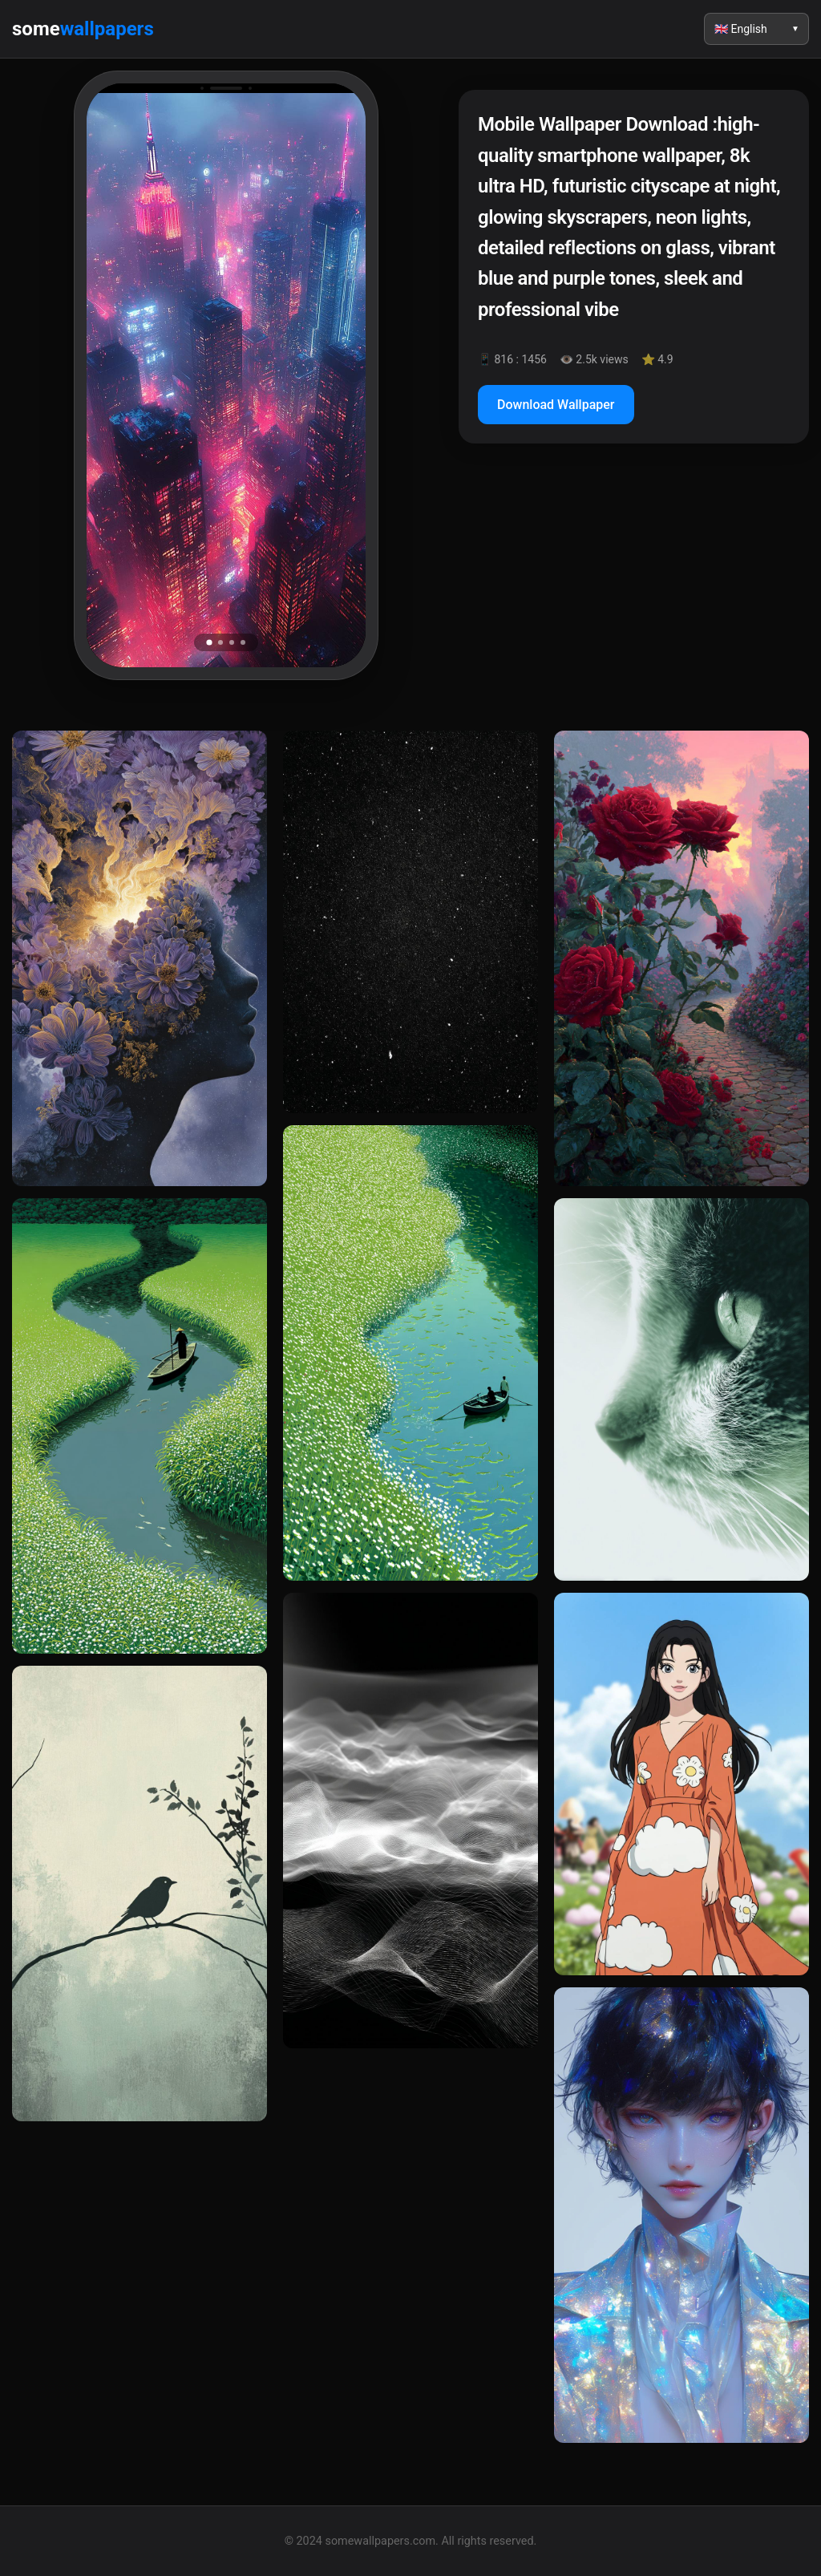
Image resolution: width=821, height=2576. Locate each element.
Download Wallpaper (556, 404)
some (83, 29)
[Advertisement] (634, 594)
